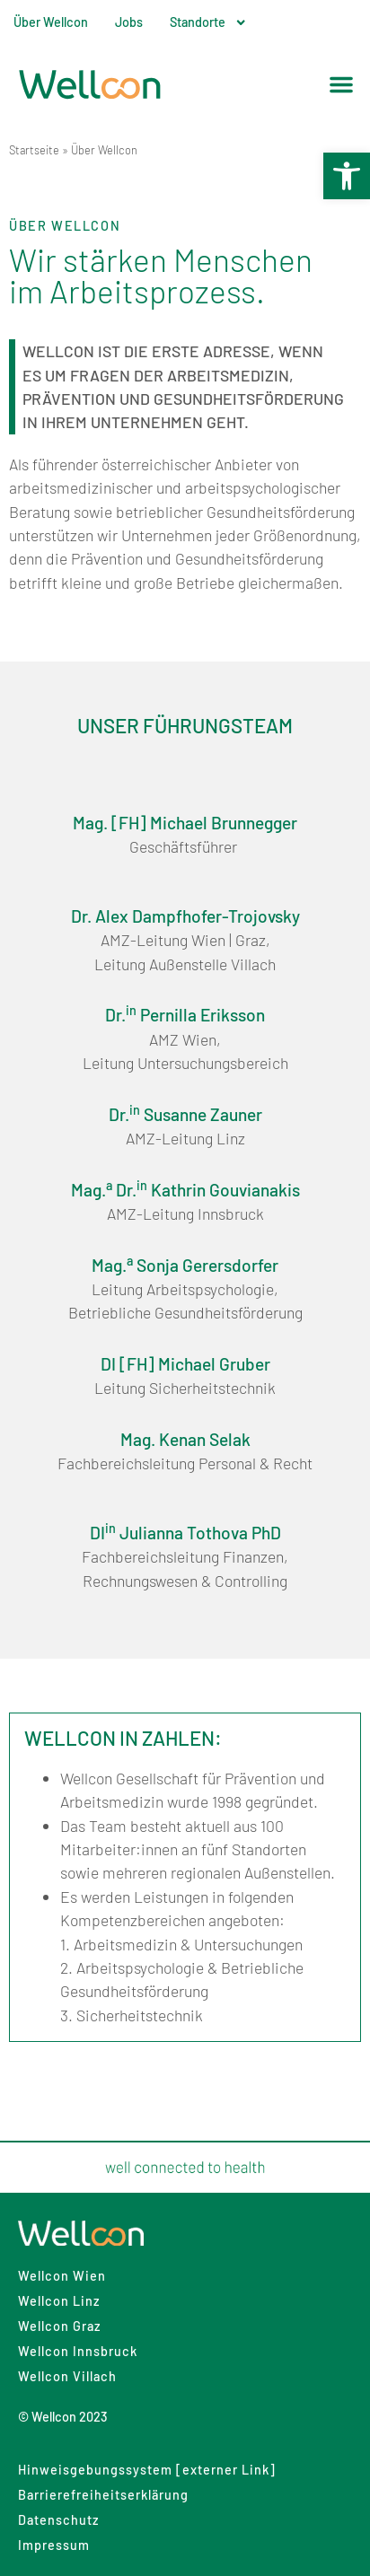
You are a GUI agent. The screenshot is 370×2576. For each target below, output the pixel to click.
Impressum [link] (54, 2545)
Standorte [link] (208, 22)
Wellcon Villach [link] (67, 2376)
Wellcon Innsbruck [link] (77, 2351)
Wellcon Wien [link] (62, 2275)
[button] (341, 84)
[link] (346, 176)
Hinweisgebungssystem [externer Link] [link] (147, 2469)
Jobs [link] (129, 22)
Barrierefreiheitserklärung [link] (103, 2494)
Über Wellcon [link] (50, 22)
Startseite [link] (34, 150)
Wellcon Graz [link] (59, 2326)
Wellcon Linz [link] (59, 2301)
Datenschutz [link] (58, 2520)
